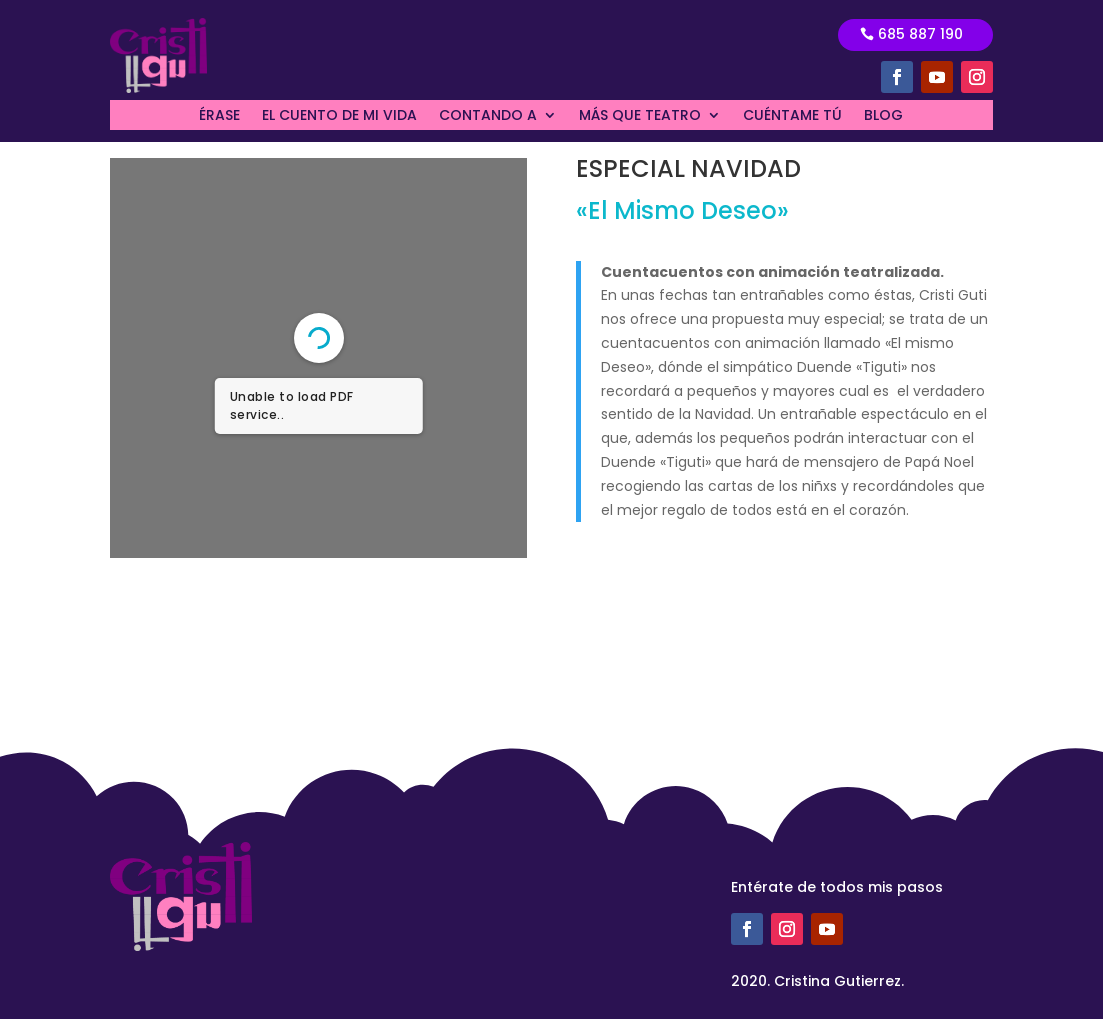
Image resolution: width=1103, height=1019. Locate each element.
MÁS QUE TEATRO (640, 116)
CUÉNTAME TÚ (792, 116)
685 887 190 (920, 34)
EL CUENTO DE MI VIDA (339, 116)
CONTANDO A (488, 116)
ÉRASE (219, 116)
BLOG (883, 116)
